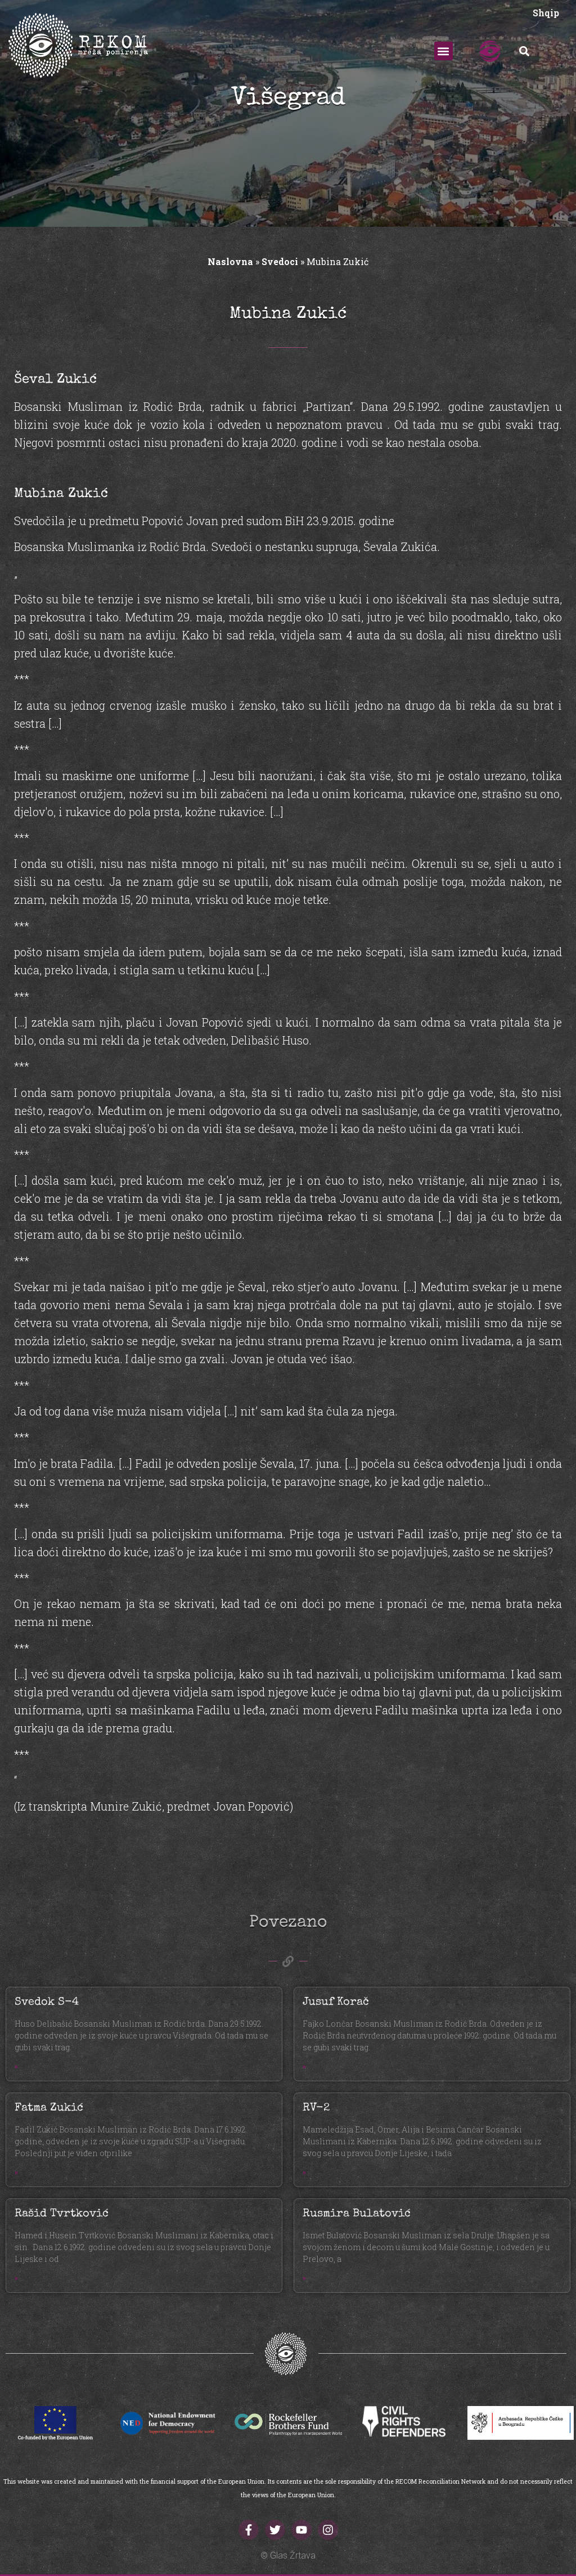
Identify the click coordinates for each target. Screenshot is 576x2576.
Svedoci (280, 261)
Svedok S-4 (47, 2002)
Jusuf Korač (336, 2002)
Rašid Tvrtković (62, 2214)
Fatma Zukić (49, 2108)
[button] (443, 51)
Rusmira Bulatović (357, 2214)
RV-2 (316, 2108)
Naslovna (230, 261)
